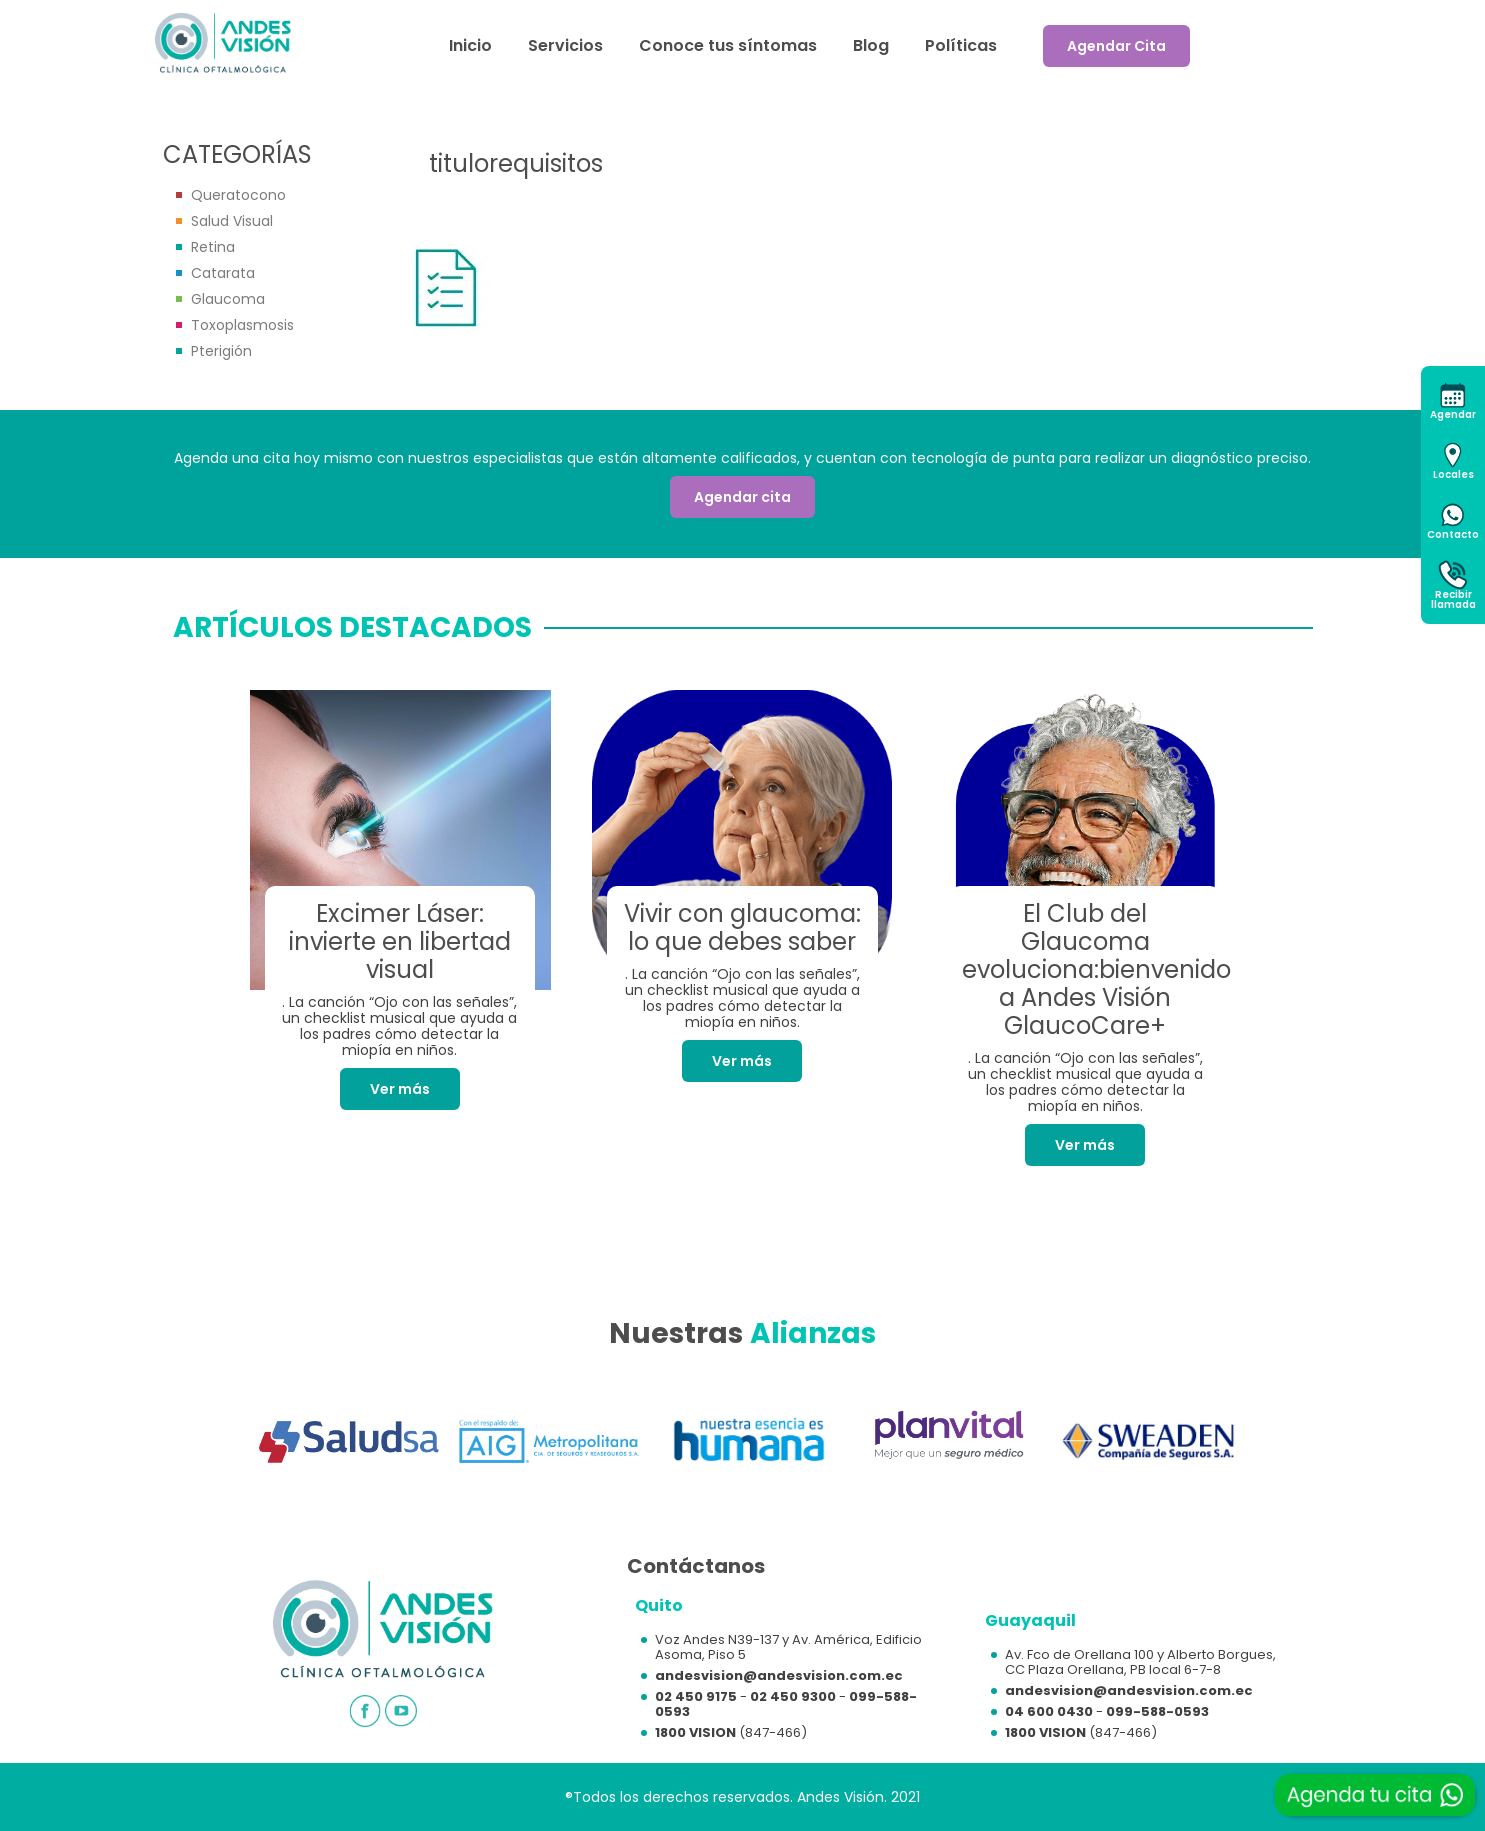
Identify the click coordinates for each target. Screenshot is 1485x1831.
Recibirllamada (1453, 599)
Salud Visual (232, 221)
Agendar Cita (1116, 46)
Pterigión (221, 351)
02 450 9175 (696, 1696)
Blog (871, 46)
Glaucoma (228, 299)
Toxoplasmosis (242, 325)
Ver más (400, 1089)
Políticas (961, 46)
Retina (213, 247)
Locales (1453, 474)
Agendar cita (742, 497)
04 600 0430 (1049, 1711)
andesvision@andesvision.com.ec (779, 1675)
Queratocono (238, 195)
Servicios (565, 46)
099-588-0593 (1157, 1711)
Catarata (223, 273)
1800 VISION (695, 1732)
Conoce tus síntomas (728, 46)
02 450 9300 (793, 1696)
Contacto (1453, 534)
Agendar (1453, 414)
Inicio (470, 46)
